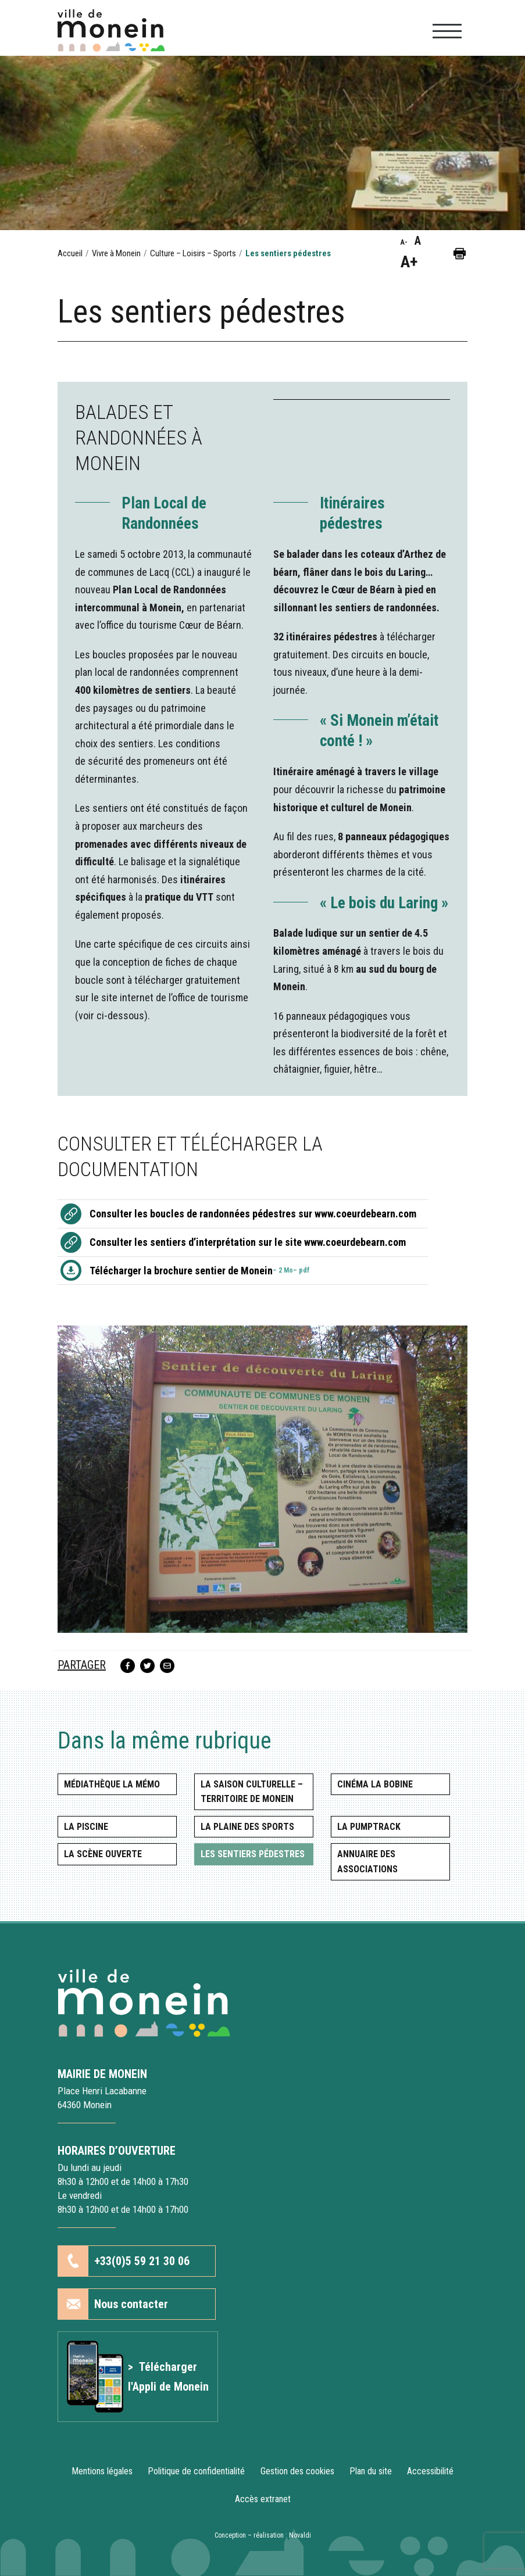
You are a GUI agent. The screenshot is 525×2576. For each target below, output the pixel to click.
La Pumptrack (369, 1826)
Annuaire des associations (367, 1861)
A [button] (418, 241)
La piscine (86, 1826)
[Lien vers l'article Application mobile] (137, 2376)
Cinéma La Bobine (375, 1784)
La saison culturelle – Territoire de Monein (252, 1792)
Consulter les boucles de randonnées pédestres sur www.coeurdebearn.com (253, 1214)
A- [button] (404, 242)
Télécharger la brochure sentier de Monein (200, 1270)
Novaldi (300, 2535)
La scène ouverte (103, 1854)
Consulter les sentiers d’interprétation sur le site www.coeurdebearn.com (248, 1242)
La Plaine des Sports (247, 1826)
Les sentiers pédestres (253, 1854)
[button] (459, 253)
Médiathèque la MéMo (112, 1784)
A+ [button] (409, 262)
